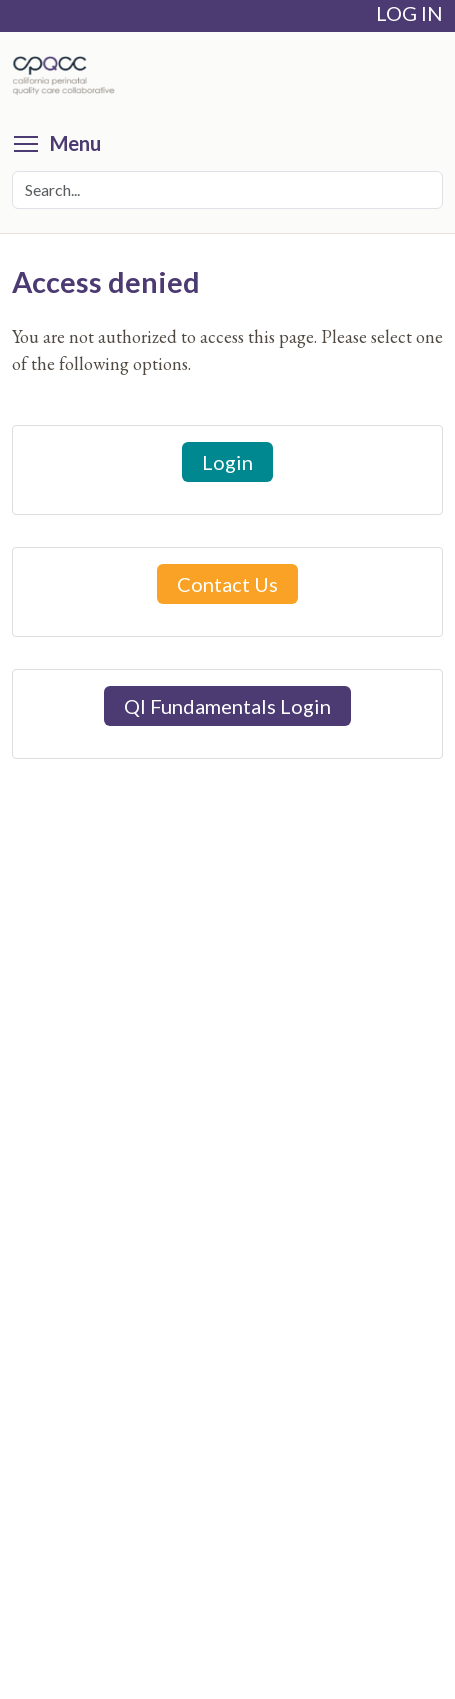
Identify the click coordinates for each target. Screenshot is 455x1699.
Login (227, 462)
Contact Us (227, 584)
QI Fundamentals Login (227, 706)
